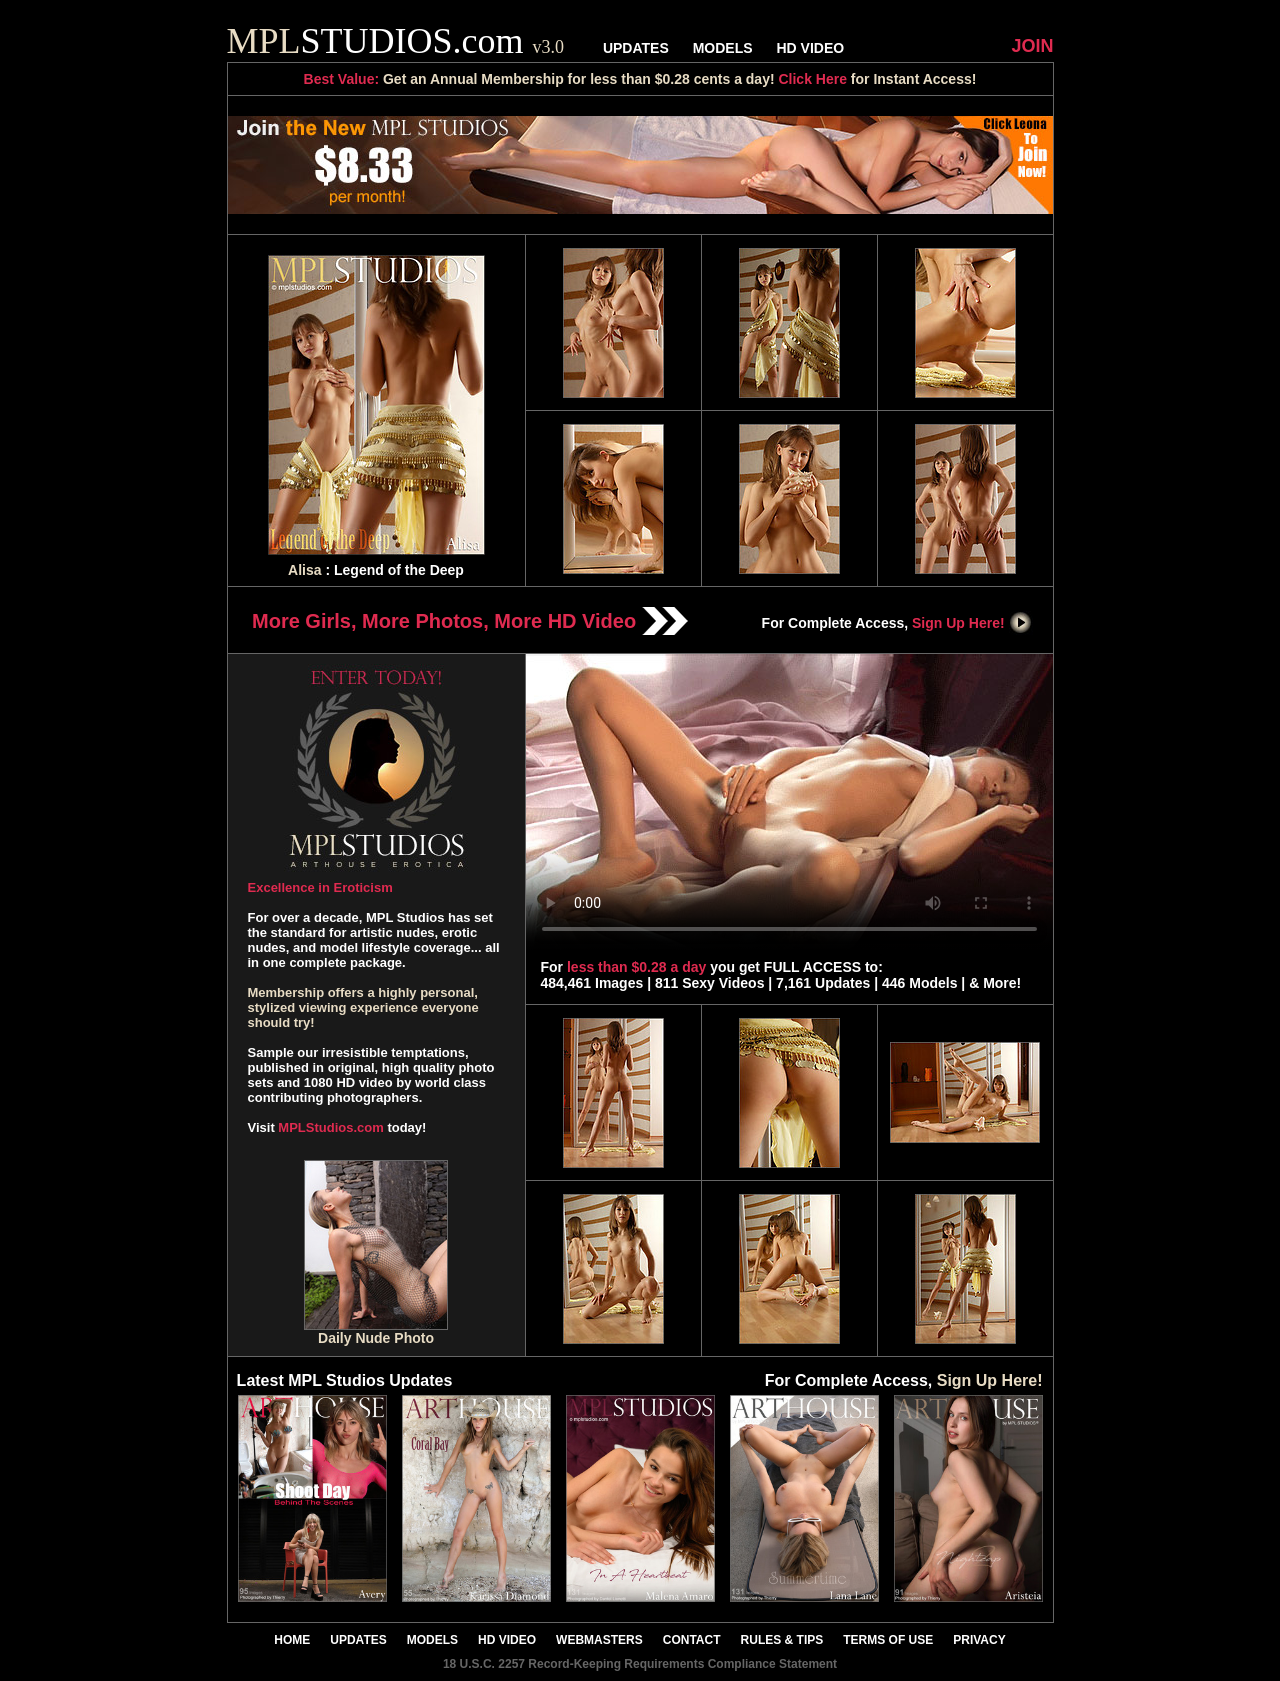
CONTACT (692, 1640)
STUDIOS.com (396, 41)
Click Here (812, 79)
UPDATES (636, 48)
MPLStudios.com (330, 1127)
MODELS (723, 48)
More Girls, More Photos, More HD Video (470, 621)
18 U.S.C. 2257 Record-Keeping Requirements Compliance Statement (640, 1664)
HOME (292, 1640)
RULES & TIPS (782, 1640)
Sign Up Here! (972, 623)
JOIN (1032, 46)
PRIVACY (979, 1640)
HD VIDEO (810, 48)
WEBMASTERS (599, 1640)
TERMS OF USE (888, 1640)
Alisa (304, 570)
